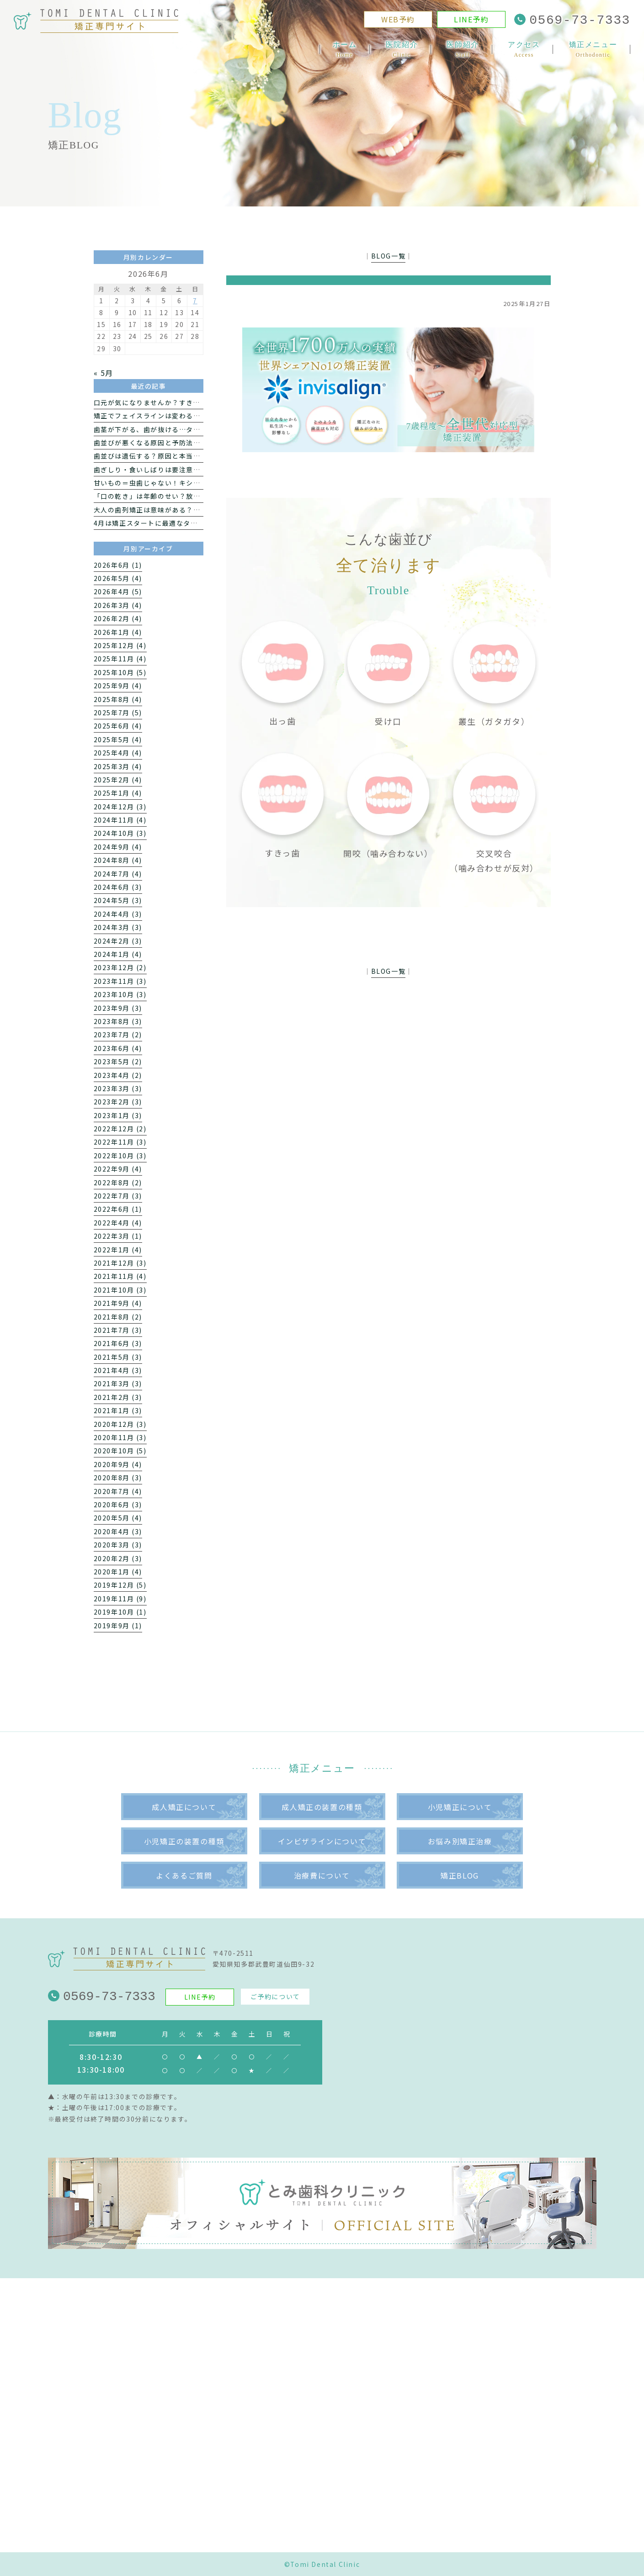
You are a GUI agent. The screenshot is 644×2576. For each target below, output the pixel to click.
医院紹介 (402, 50)
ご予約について (275, 1996)
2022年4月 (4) (118, 1222)
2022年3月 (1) (118, 1235)
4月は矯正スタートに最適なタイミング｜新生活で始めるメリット (199, 523)
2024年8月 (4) (118, 860)
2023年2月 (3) (118, 1101)
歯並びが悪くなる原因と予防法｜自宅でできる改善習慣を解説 (193, 442)
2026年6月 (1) (118, 565)
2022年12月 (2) (120, 1128)
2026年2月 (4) (118, 618)
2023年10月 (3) (120, 994)
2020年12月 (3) (120, 1424)
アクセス (524, 50)
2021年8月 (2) (118, 1316)
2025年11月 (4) (120, 658)
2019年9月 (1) (118, 1625)
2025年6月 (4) (118, 725)
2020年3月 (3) (118, 1544)
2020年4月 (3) (118, 1531)
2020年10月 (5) (120, 1450)
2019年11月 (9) (120, 1598)
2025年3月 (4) (118, 766)
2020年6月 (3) (118, 1504)
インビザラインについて (322, 1841)
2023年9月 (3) (118, 1008)
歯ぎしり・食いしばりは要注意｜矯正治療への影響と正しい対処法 (201, 469)
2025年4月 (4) (118, 752)
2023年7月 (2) (118, 1034)
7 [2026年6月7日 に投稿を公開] (195, 300)
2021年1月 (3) (118, 1410)
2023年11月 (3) (120, 981)
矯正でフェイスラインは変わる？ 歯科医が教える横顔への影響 (194, 415)
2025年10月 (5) (120, 672)
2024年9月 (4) (118, 846)
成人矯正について (184, 1806)
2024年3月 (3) (118, 927)
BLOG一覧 (388, 255)
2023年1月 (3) (118, 1115)
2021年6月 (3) (118, 1343)
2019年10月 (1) (120, 1611)
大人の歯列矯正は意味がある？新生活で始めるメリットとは (190, 509)
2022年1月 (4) (118, 1249)
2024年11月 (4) (120, 819)
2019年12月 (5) (120, 1584)
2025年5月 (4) (118, 739)
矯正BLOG (460, 1875)
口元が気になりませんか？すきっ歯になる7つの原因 (177, 402)
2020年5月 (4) (118, 1517)
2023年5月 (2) (118, 1061)
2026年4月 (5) (118, 591)
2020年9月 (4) (118, 1464)
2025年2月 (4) (118, 779)
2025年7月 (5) (118, 712)
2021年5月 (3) (118, 1357)
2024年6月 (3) (118, 887)
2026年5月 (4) (118, 578)
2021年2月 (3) (118, 1397)
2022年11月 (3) (120, 1141)
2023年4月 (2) (118, 1075)
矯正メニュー (593, 50)
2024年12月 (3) (120, 806)
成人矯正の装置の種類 (322, 1806)
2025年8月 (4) (118, 699)
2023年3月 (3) (118, 1088)
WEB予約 (398, 20)
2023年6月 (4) (118, 1048)
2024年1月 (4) (118, 954)
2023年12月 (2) (120, 967)
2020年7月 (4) (118, 1491)
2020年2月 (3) (118, 1558)
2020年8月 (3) (118, 1477)
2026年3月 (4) (118, 605)
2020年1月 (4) (118, 1571)
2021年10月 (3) (120, 1289)
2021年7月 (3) (118, 1330)
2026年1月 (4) (118, 632)
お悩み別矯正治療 (460, 1841)
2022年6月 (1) (118, 1209)
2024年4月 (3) (118, 913)
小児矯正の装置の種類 (184, 1841)
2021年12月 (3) (120, 1262)
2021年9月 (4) (118, 1303)
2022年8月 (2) (118, 1182)
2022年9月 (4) (118, 1168)
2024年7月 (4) (118, 873)
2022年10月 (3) (120, 1155)
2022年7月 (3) (118, 1195)
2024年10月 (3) (120, 833)
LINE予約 (471, 20)
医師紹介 (463, 50)
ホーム (345, 50)
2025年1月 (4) (118, 792)
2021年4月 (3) (118, 1370)
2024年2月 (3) (118, 940)
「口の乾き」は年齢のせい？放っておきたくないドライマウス (193, 496)
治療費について (322, 1875)
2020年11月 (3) (120, 1437)
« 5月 (103, 372)
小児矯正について (460, 1806)
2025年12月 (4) (120, 645)
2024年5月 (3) (118, 900)
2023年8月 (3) (118, 1021)
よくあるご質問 (184, 1875)
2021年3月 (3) (118, 1383)
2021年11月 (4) (120, 1276)
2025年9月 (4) (118, 685)
